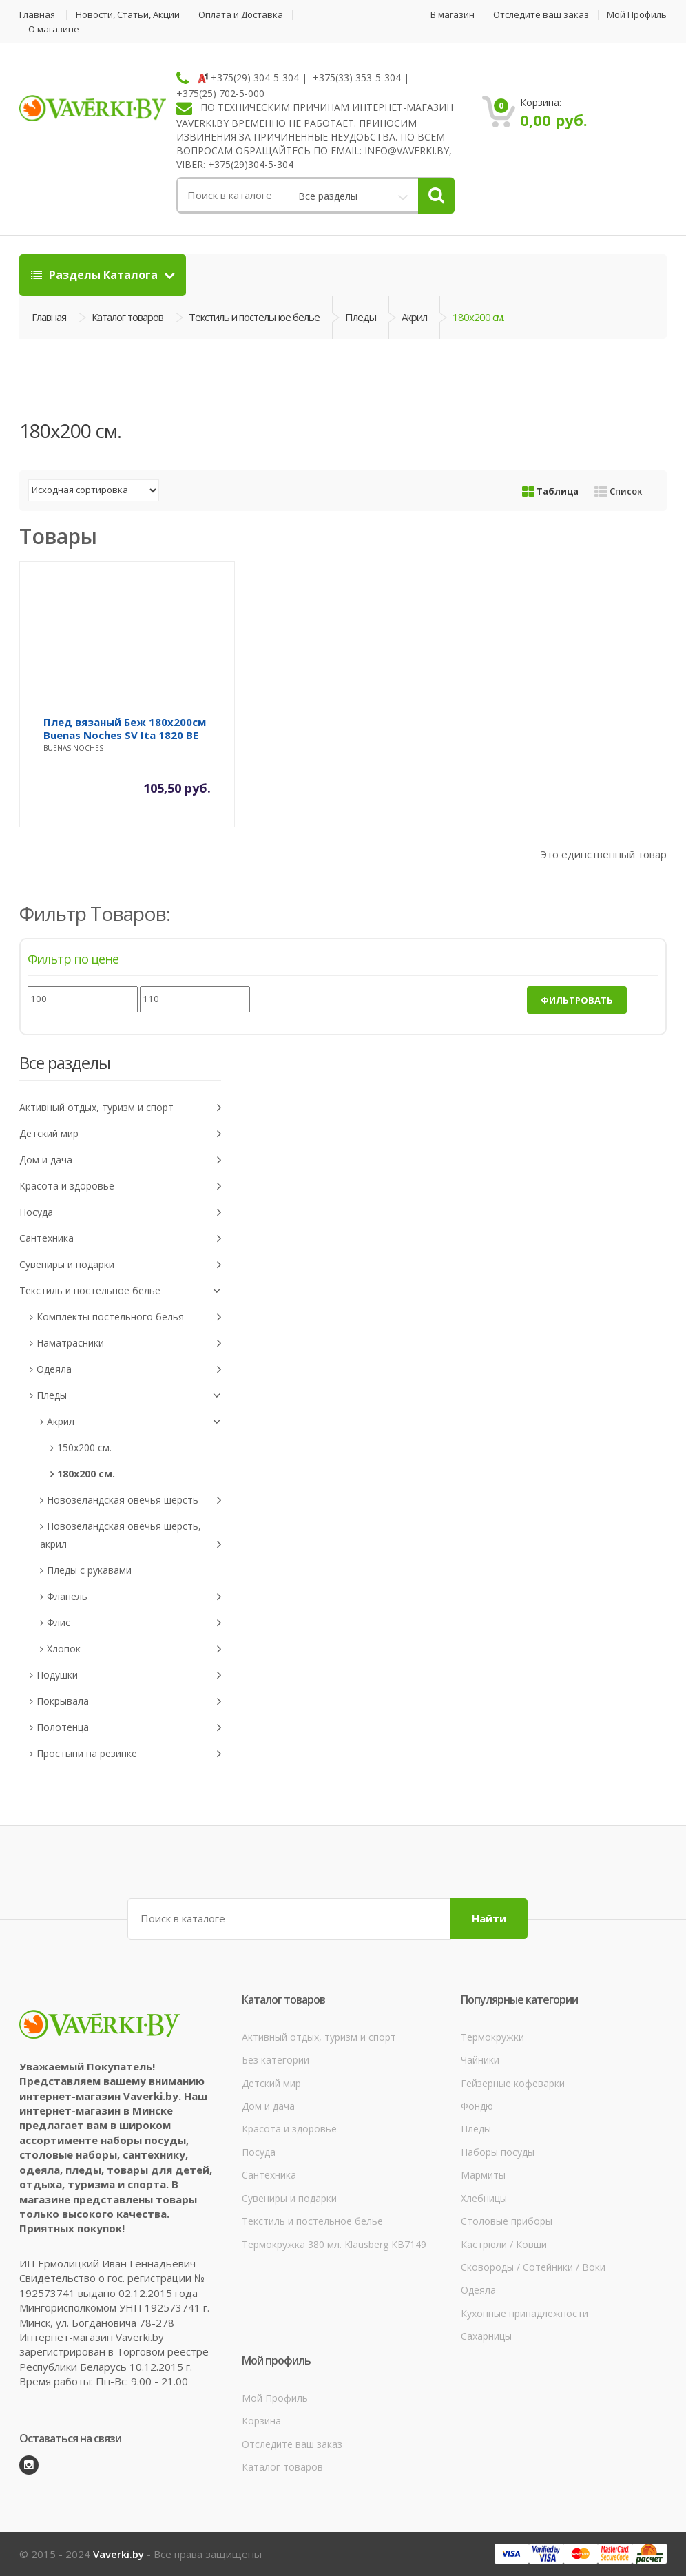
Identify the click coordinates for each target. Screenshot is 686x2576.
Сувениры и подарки (120, 1265)
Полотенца (129, 1727)
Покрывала (129, 1701)
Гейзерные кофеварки (513, 2083)
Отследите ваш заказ (541, 15)
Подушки (129, 1675)
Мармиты (483, 2174)
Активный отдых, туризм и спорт (120, 1108)
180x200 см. (86, 1473)
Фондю (477, 2105)
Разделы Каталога (95, 274)
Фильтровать (577, 1000)
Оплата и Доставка (240, 15)
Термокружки (492, 2037)
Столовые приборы (506, 2220)
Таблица (550, 491)
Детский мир (120, 1134)
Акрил (414, 317)
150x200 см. (84, 1447)
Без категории (275, 2059)
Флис (134, 1623)
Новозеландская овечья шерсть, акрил (130, 1536)
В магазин (452, 15)
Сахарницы (486, 2336)
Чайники (480, 2059)
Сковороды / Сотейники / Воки (533, 2267)
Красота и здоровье (120, 1186)
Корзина (261, 2420)
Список (618, 491)
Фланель (134, 1597)
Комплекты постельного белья (129, 1317)
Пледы (360, 317)
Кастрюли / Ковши (504, 2244)
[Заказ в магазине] (93, 490)
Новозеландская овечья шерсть (134, 1500)
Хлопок (134, 1649)
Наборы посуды (497, 2152)
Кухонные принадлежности (524, 2313)
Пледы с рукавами (89, 1570)
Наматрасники (129, 1343)
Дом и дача (120, 1160)
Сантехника (120, 1238)
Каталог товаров (127, 317)
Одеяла (129, 1369)
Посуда (120, 1212)
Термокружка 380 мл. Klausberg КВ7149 (334, 2244)
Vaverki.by (118, 2554)
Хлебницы (484, 2198)
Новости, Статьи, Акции (128, 15)
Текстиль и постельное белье (254, 317)
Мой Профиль (637, 15)
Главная (37, 15)
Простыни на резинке (129, 1754)
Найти (489, 1918)
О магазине (53, 29)
